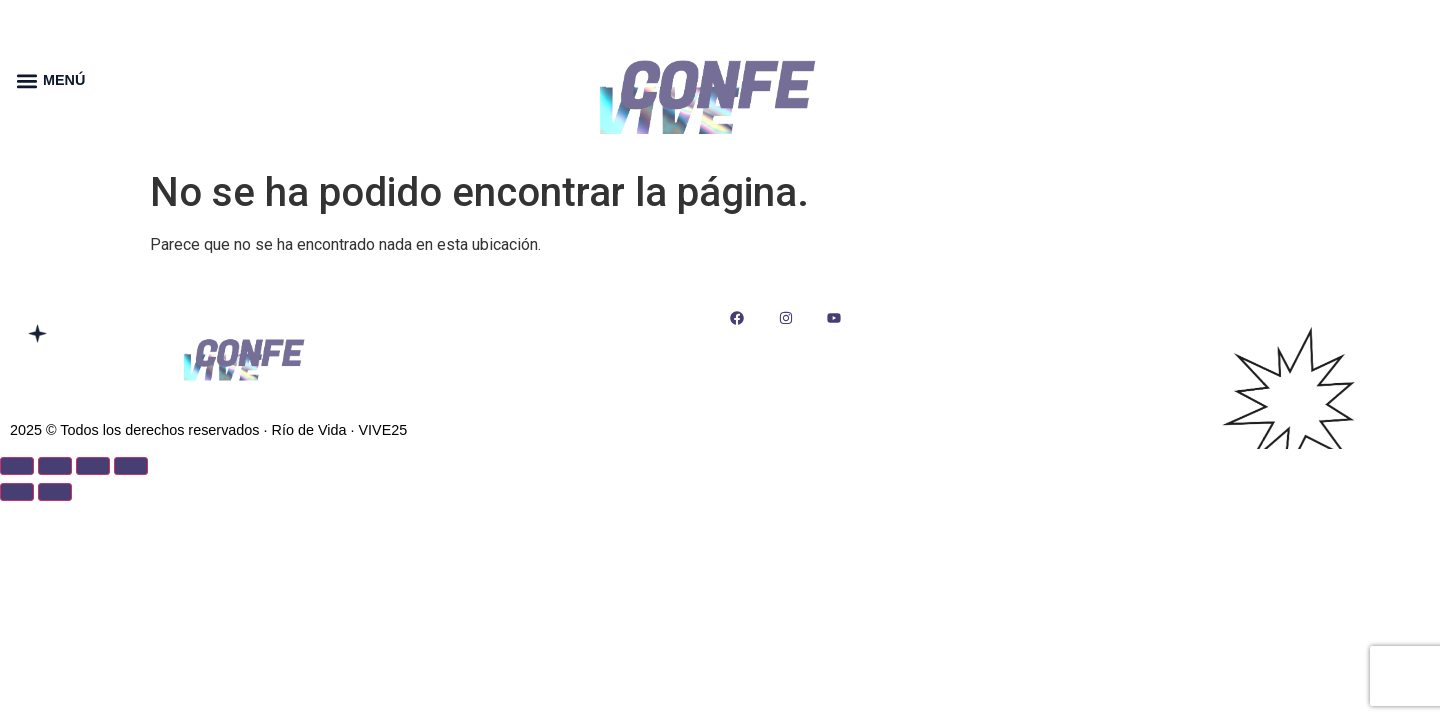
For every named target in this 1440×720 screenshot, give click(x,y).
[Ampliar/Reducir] (17, 466)
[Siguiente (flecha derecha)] (55, 492)
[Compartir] (93, 466)
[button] (26, 80)
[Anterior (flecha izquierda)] (17, 492)
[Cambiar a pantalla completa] (55, 466)
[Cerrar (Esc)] (131, 466)
